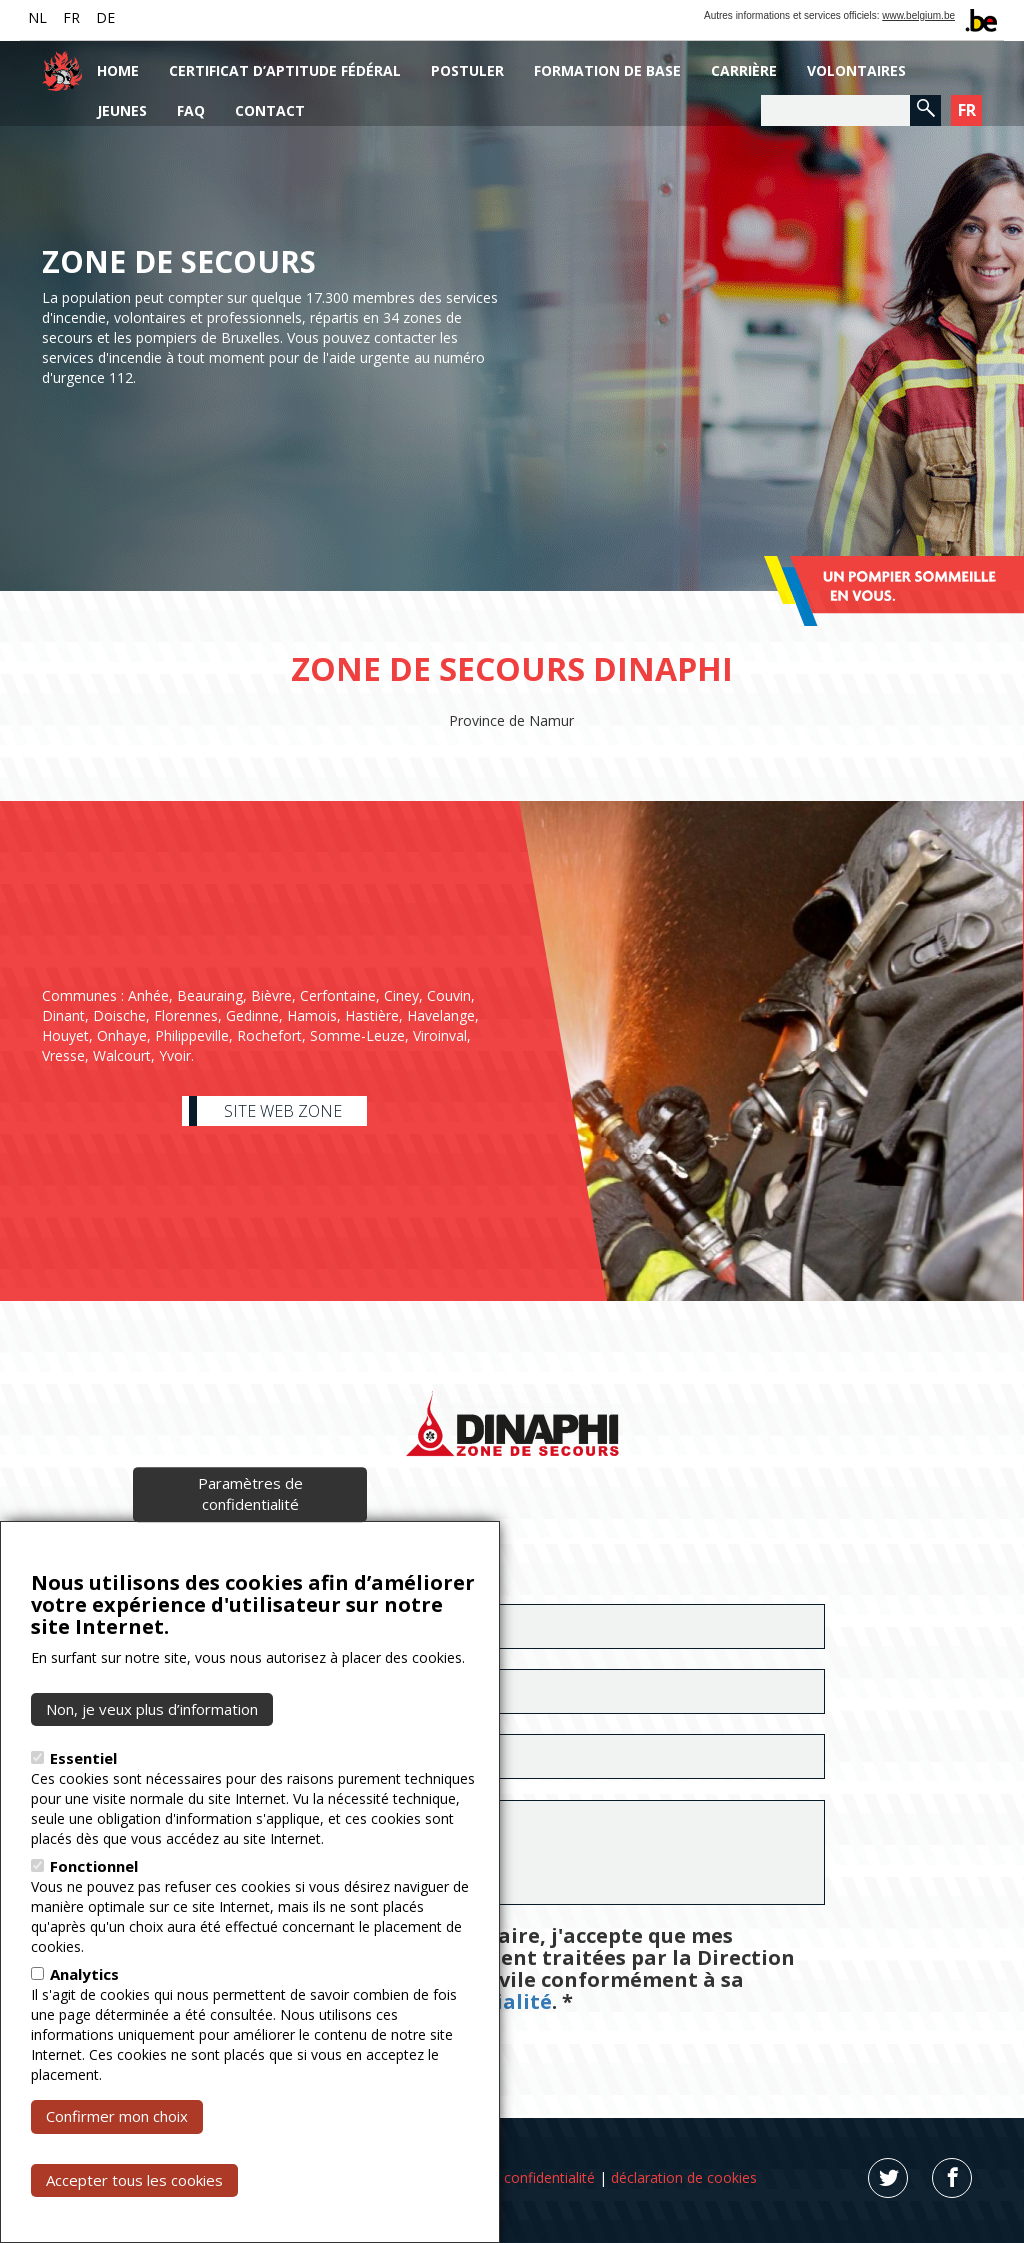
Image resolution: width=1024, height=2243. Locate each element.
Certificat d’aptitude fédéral (285, 70)
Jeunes (122, 110)
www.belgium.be (918, 15)
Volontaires (856, 70)
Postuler (467, 70)
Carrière (744, 70)
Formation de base (607, 70)
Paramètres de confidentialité (250, 1493)
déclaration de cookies (684, 2177)
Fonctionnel (94, 1866)
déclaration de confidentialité (501, 2177)
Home (118, 70)
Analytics (84, 1974)
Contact (270, 110)
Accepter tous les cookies (134, 2180)
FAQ (191, 110)
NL (37, 17)
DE (105, 17)
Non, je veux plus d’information (152, 1709)
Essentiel (83, 1758)
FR (71, 17)
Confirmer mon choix (117, 2116)
